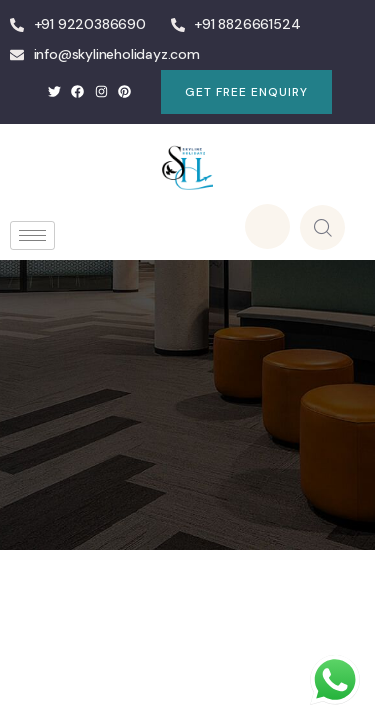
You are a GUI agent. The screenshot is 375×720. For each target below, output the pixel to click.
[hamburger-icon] (32, 235)
